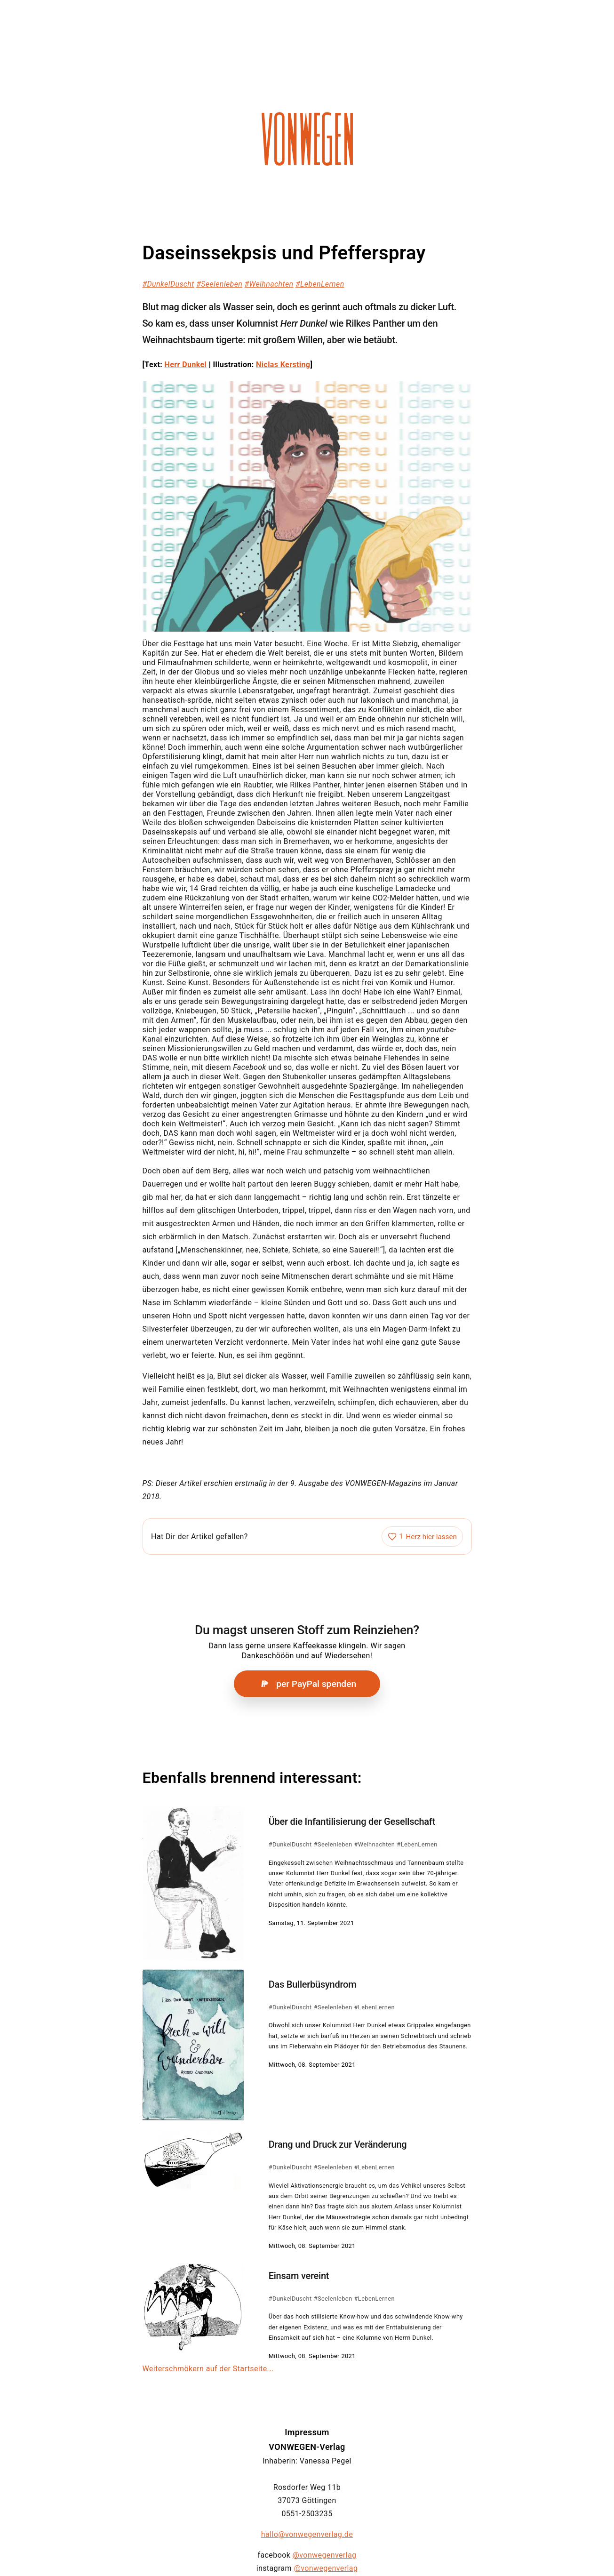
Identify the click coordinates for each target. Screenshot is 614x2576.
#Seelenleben (219, 284)
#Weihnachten (269, 284)
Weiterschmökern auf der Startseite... (208, 2368)
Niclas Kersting (283, 364)
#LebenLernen (319, 284)
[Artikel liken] (422, 1536)
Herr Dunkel (186, 364)
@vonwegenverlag (325, 2555)
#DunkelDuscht (168, 284)
